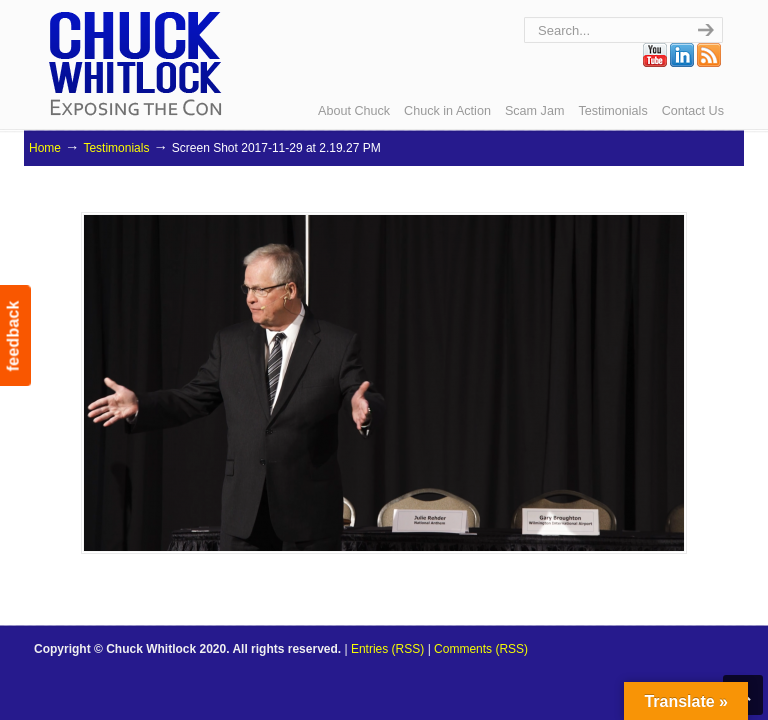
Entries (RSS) (387, 649)
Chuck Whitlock (135, 62)
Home (45, 148)
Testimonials (116, 148)
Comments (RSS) (481, 649)
